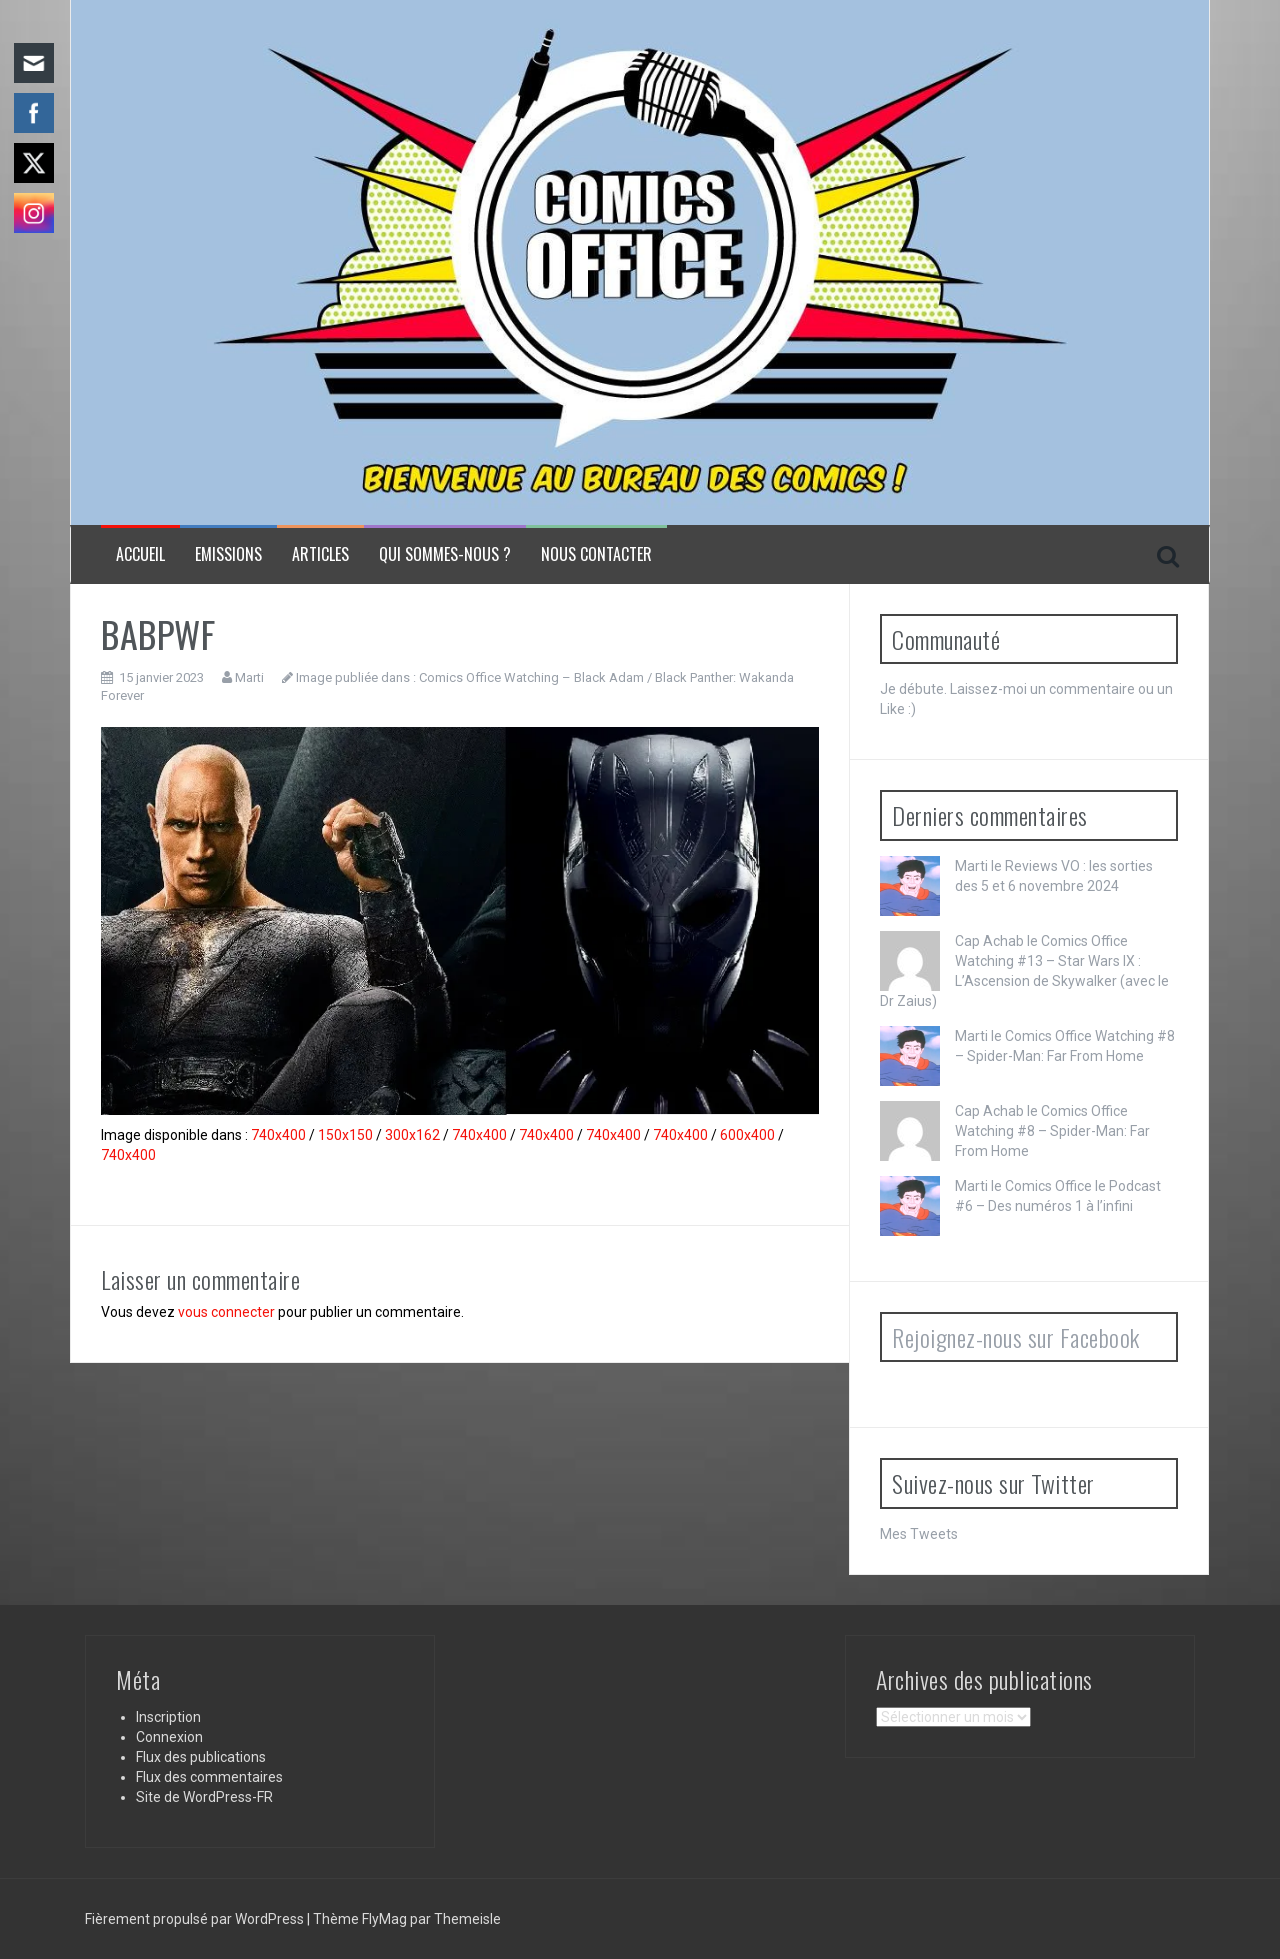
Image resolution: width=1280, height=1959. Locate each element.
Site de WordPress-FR (204, 1797)
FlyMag (384, 1919)
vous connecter (226, 1312)
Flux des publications (201, 1757)
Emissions (228, 554)
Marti (249, 677)
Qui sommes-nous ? (445, 554)
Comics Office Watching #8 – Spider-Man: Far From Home (1052, 1131)
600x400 (747, 1135)
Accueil (140, 554)
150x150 (345, 1135)
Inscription (168, 1717)
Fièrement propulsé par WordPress (196, 1919)
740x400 (278, 1135)
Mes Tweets (919, 1534)
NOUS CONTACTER (596, 554)
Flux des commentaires (209, 1777)
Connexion (169, 1737)
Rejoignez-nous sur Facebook (1016, 1337)
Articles (320, 554)
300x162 (412, 1135)
